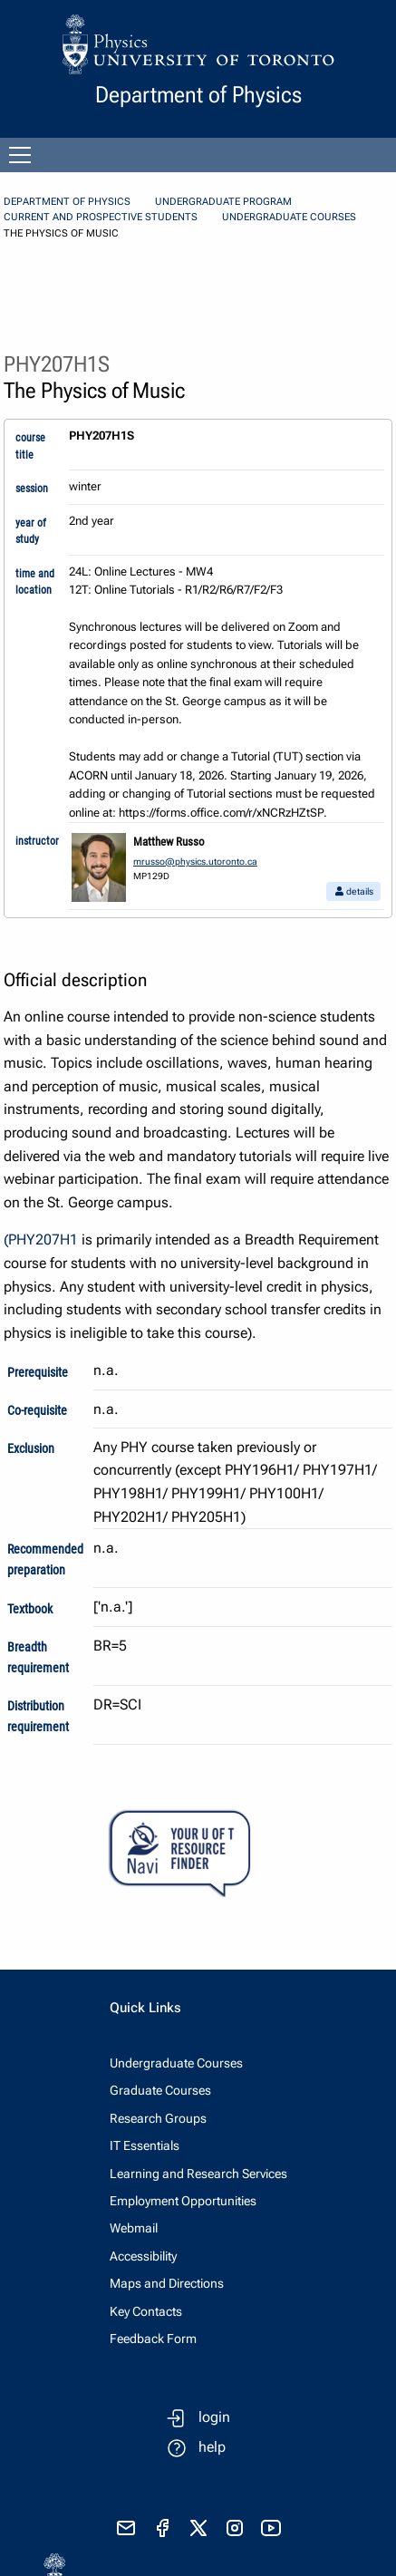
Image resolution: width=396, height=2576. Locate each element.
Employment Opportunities (183, 2200)
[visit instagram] (235, 2528)
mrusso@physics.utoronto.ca (195, 861)
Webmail (134, 2228)
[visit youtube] (271, 2528)
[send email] (126, 2528)
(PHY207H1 (41, 1239)
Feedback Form (153, 2338)
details (353, 891)
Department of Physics (67, 202)
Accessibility (143, 2256)
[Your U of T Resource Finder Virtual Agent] (198, 1854)
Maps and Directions (167, 2283)
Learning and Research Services (198, 2173)
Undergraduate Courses (289, 217)
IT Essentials (144, 2145)
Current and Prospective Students (101, 217)
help (212, 2446)
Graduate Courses (160, 2090)
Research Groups (158, 2118)
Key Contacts (146, 2311)
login (214, 2417)
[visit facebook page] (162, 2528)
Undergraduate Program (223, 202)
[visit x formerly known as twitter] (198, 2528)
